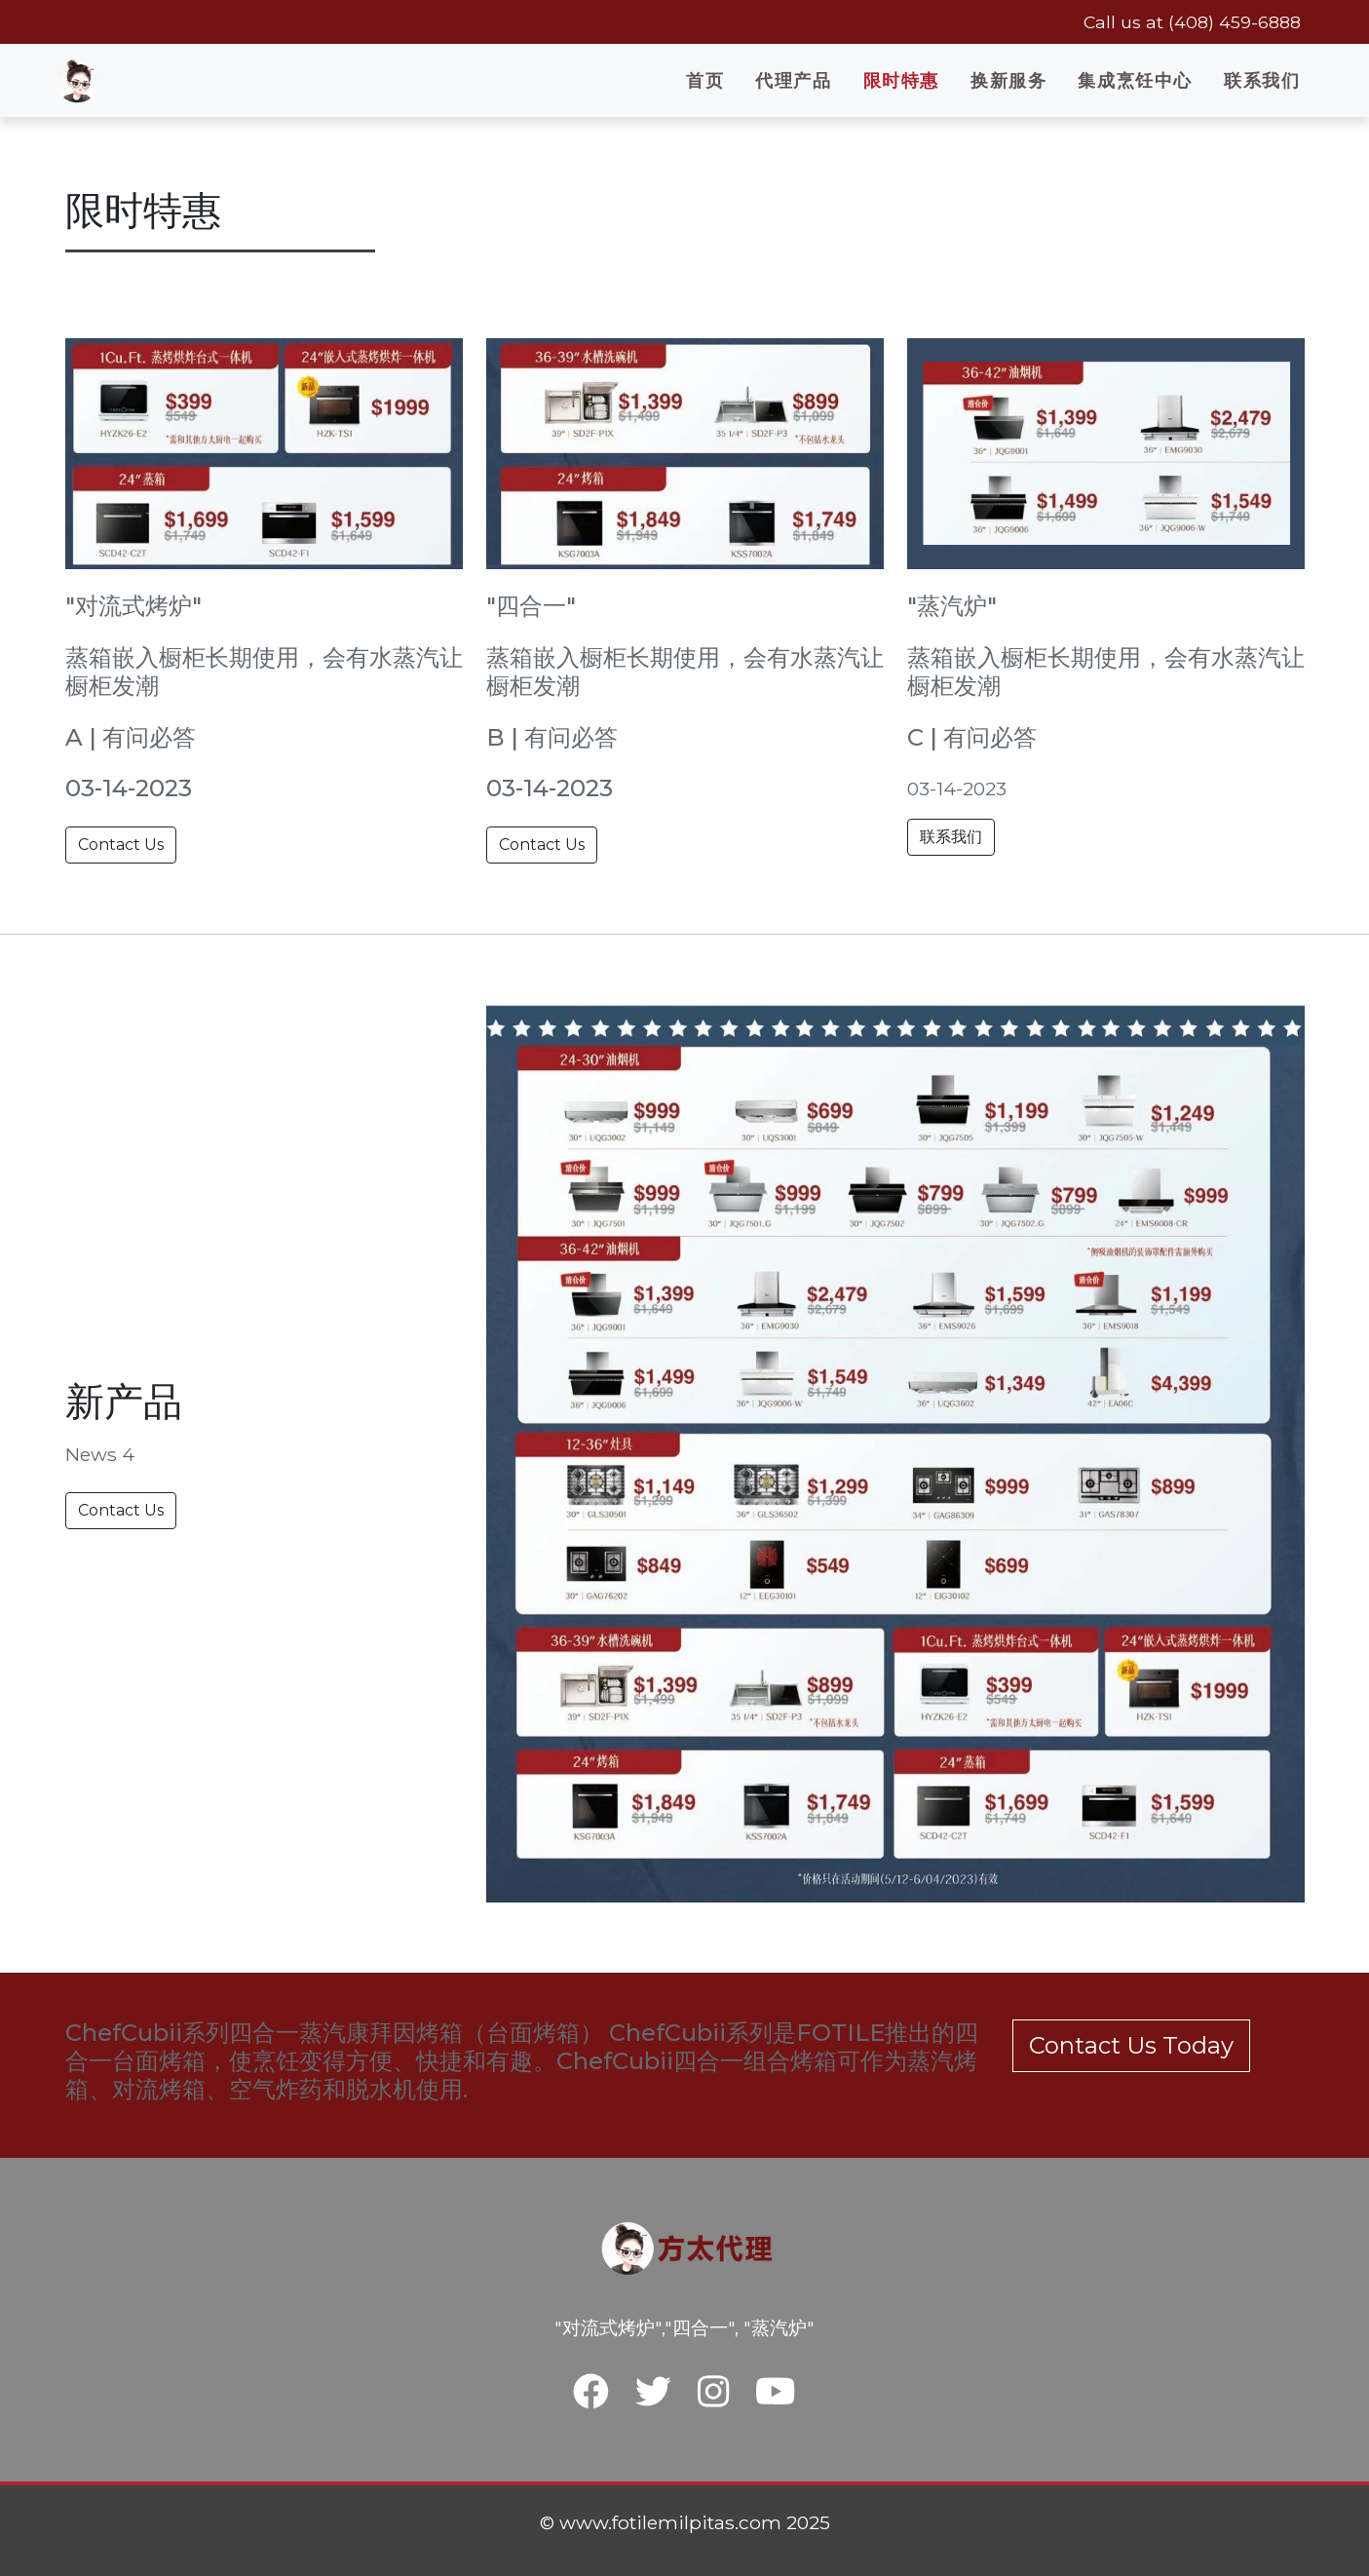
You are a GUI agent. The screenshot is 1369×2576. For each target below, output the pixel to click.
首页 (705, 80)
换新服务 (1008, 80)
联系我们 (1262, 80)
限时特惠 (901, 80)
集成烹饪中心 (1135, 80)
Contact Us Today (1131, 2045)
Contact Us (121, 844)
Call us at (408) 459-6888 (1192, 22)
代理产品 (793, 80)
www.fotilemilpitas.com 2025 (694, 2522)
